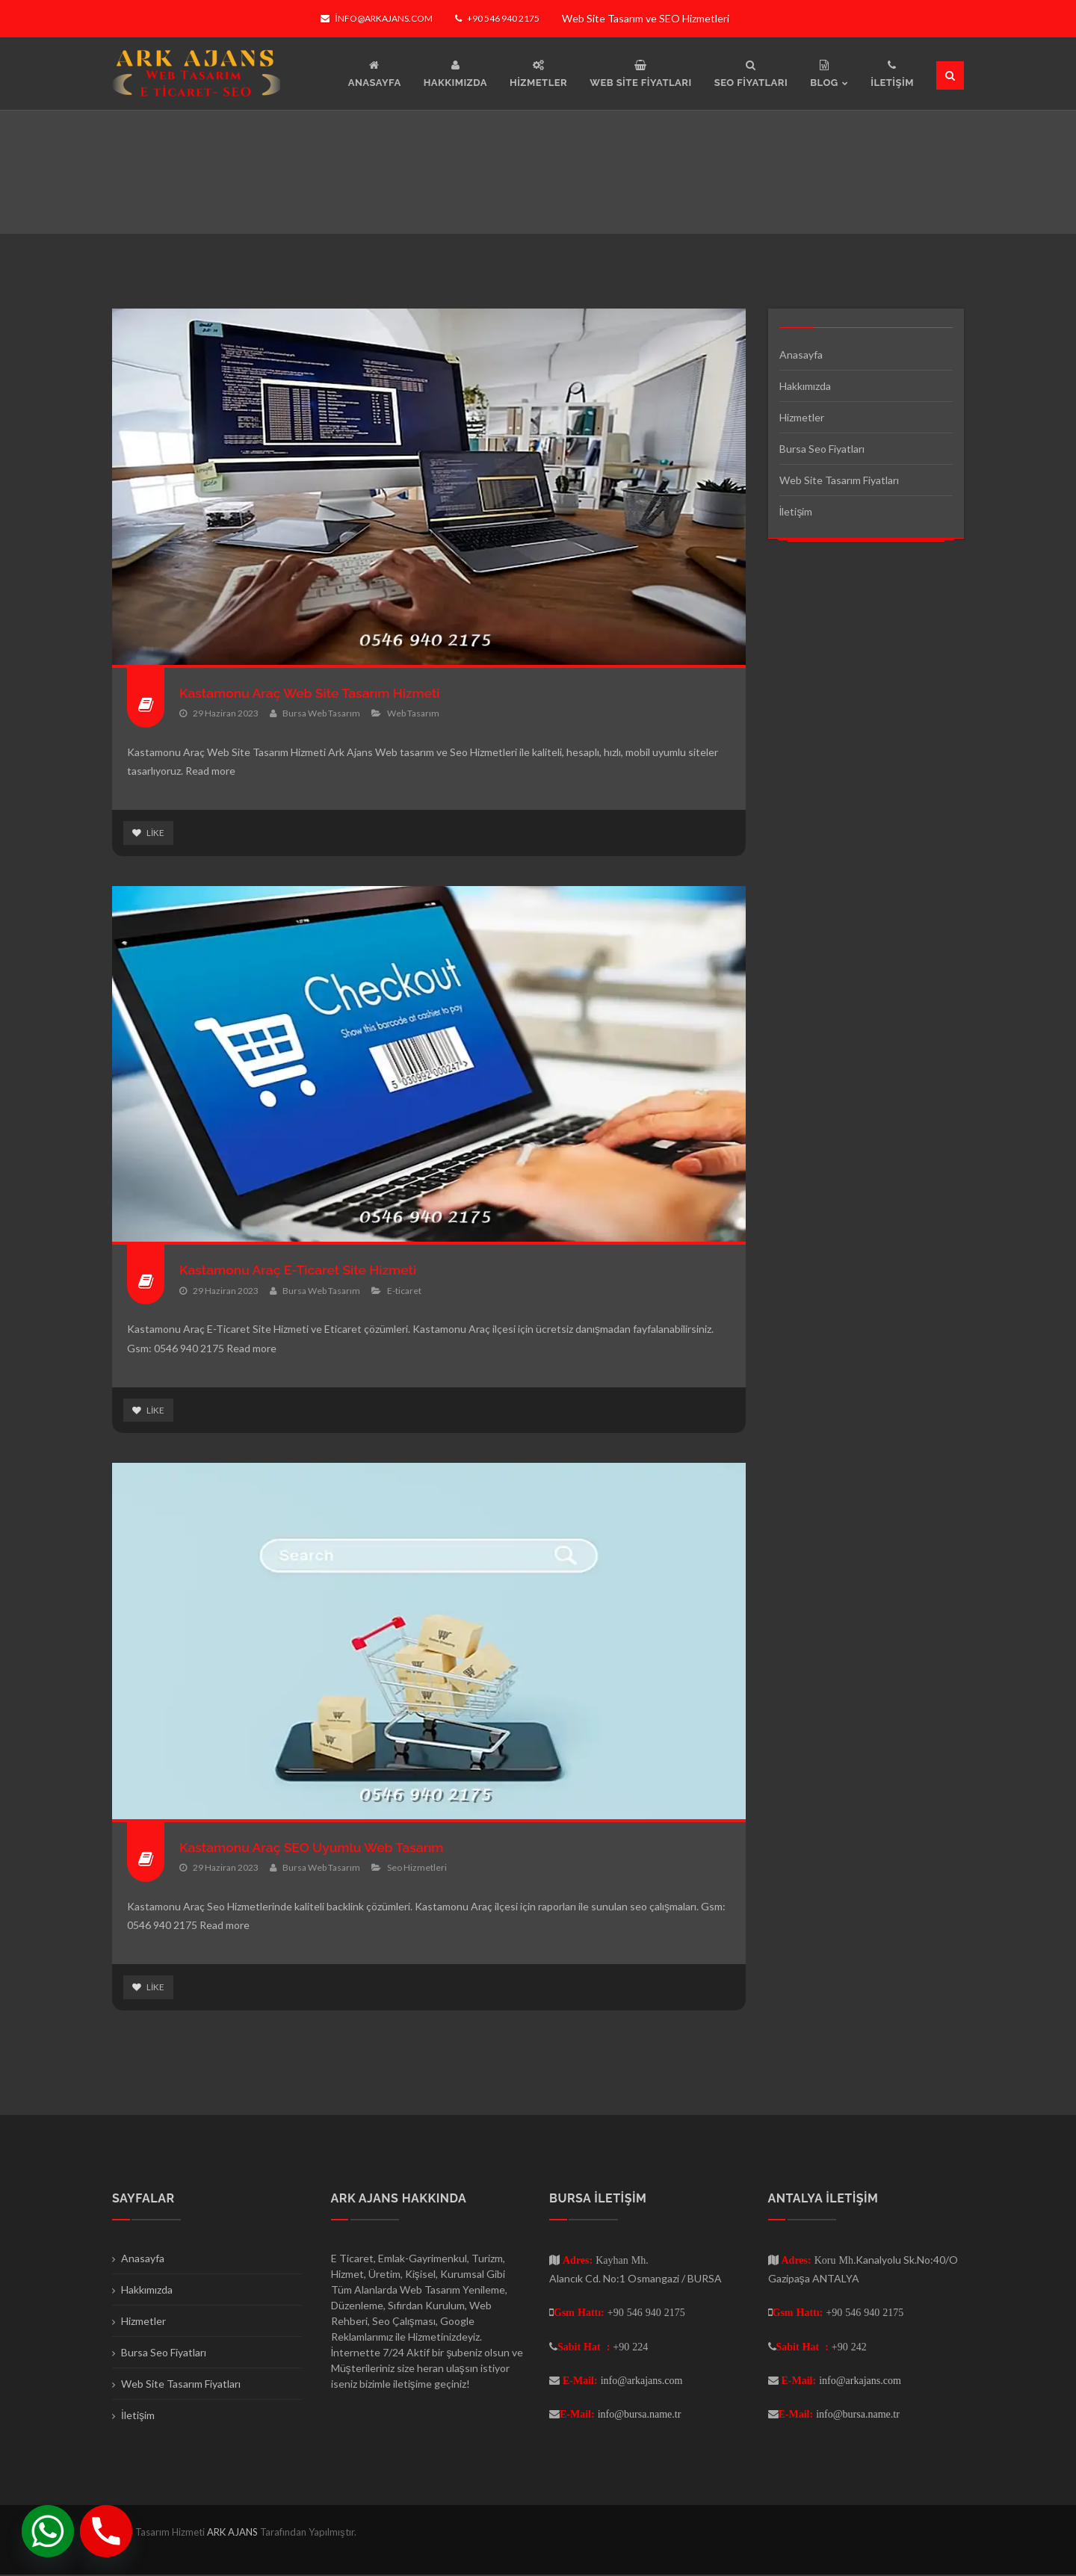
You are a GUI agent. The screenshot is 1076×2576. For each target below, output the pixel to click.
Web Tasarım (413, 713)
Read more (210, 770)
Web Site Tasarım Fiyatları (839, 480)
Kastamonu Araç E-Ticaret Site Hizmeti (301, 1270)
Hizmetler (801, 417)
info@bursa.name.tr (639, 2414)
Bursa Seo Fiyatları (822, 448)
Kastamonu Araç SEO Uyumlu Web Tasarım (315, 1848)
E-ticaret (404, 1290)
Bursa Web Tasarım (321, 713)
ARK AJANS (233, 2533)
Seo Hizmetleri (417, 1868)
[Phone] (106, 2531)
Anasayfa (801, 354)
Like (148, 832)
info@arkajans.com (376, 18)
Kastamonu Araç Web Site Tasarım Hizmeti (313, 693)
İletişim (796, 511)
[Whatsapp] (48, 2531)
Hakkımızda (805, 386)
